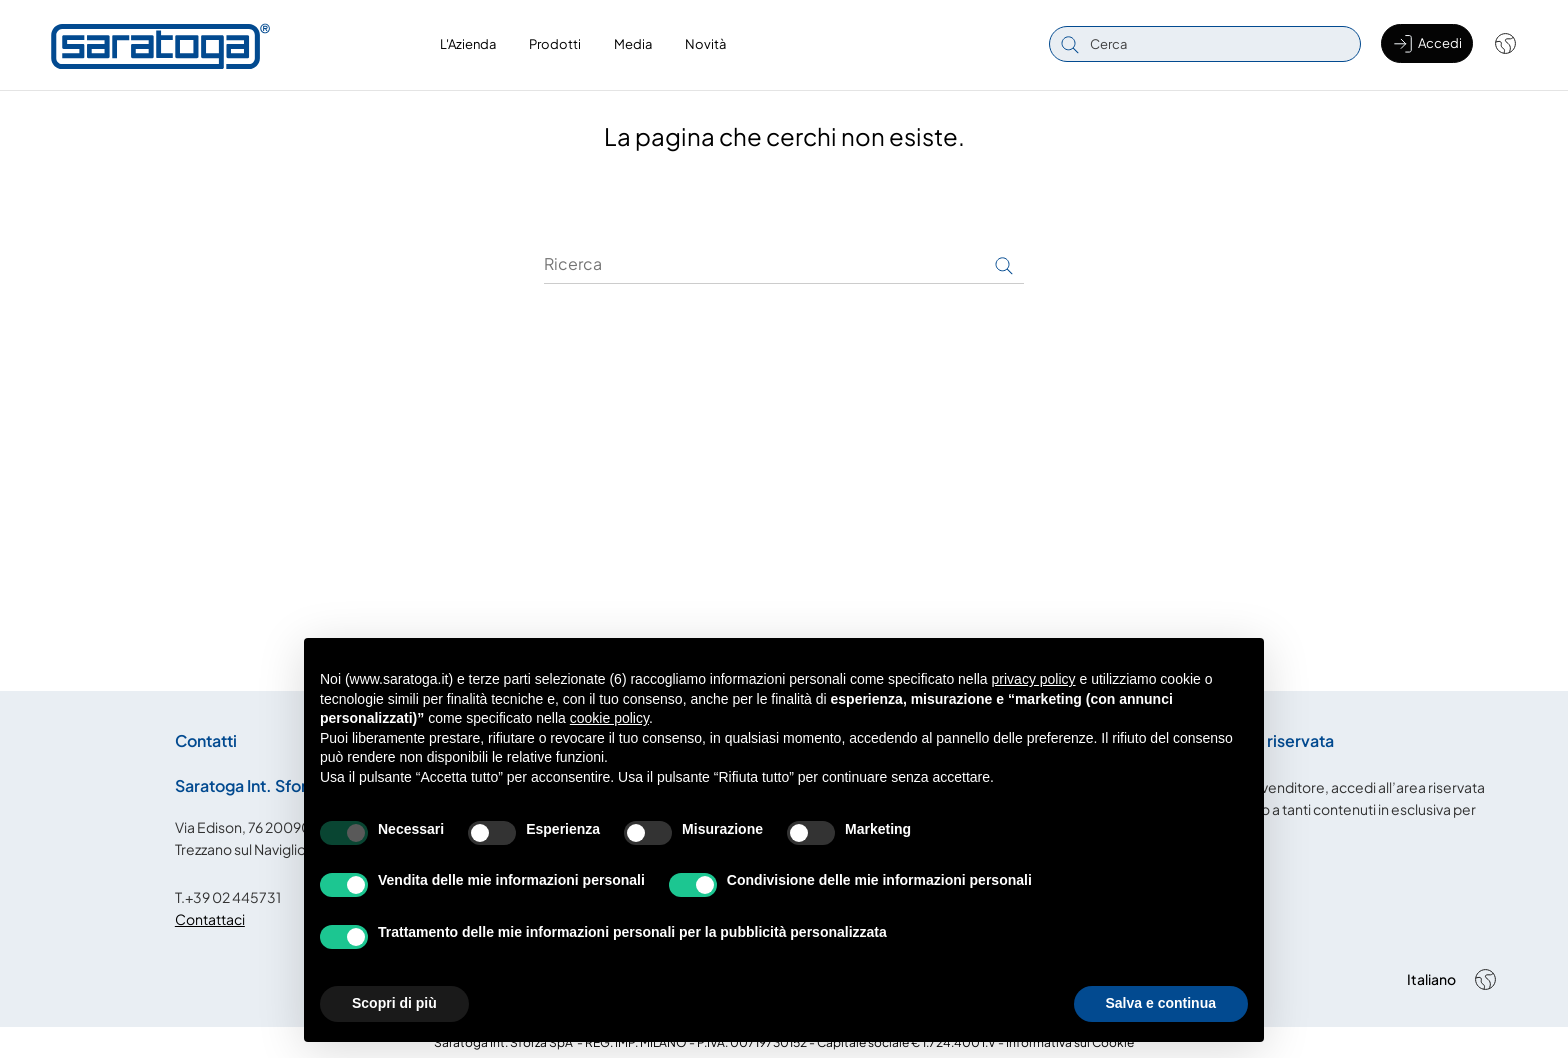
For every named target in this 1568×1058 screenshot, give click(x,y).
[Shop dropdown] (1495, 44)
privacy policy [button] (1034, 679)
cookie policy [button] (609, 718)
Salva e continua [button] (1161, 1003)
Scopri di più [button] (394, 1003)
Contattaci (210, 918)
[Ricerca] (784, 263)
